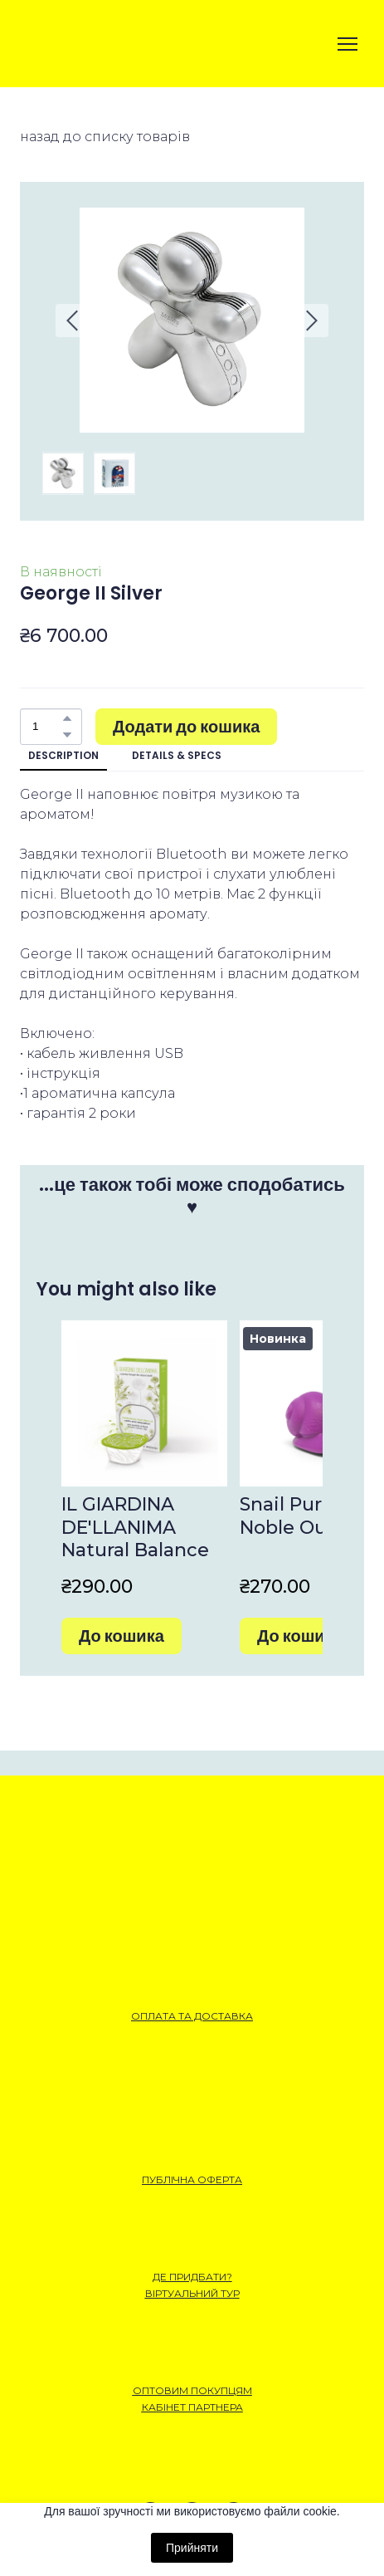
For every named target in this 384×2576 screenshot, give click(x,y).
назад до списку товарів (105, 136)
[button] (67, 718)
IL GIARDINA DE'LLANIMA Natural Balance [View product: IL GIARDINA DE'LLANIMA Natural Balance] (135, 1527)
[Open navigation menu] (347, 44)
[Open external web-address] (78, 43)
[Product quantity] (47, 726)
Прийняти (192, 2547)
